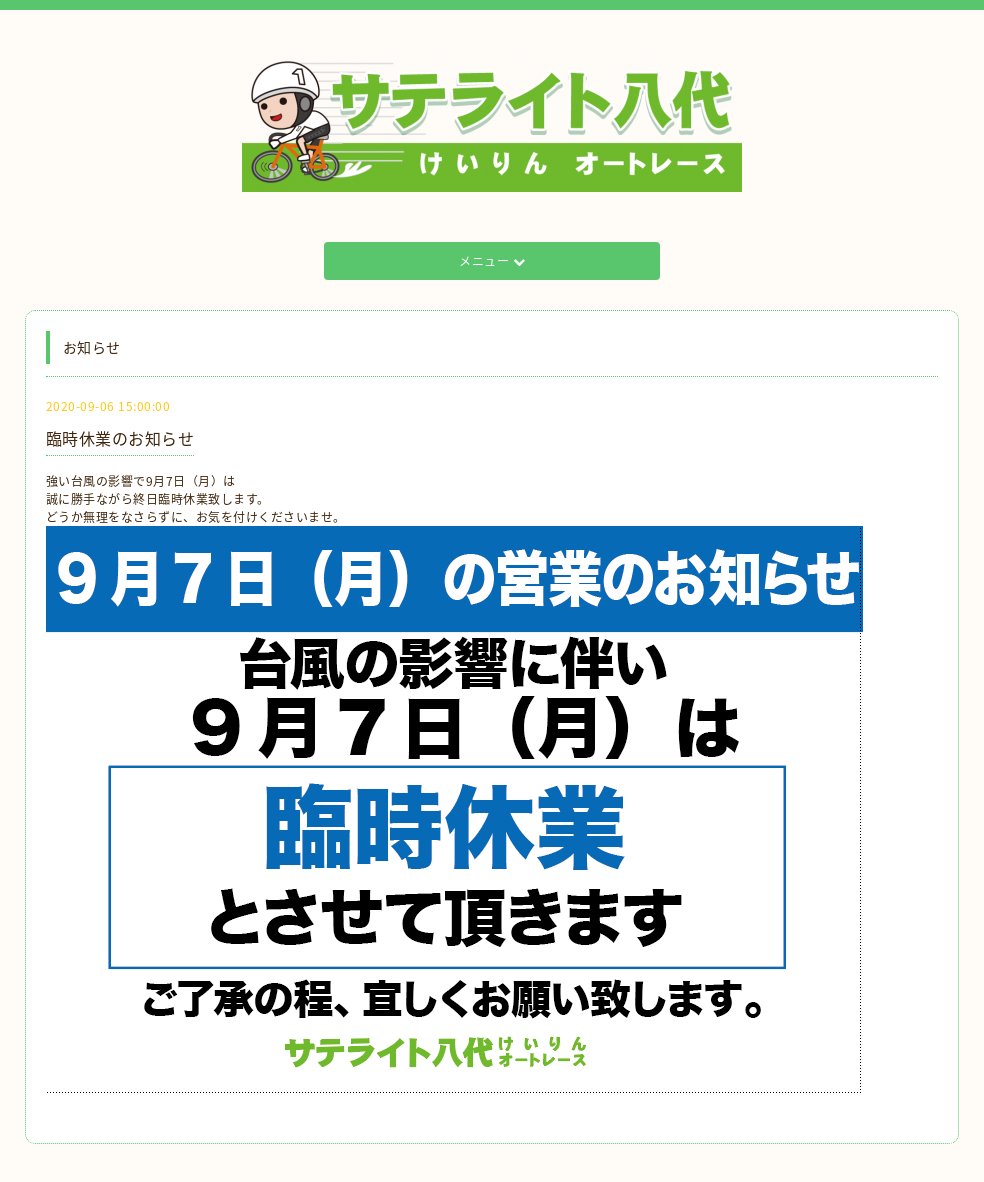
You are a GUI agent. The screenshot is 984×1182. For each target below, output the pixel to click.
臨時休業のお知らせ (120, 438)
